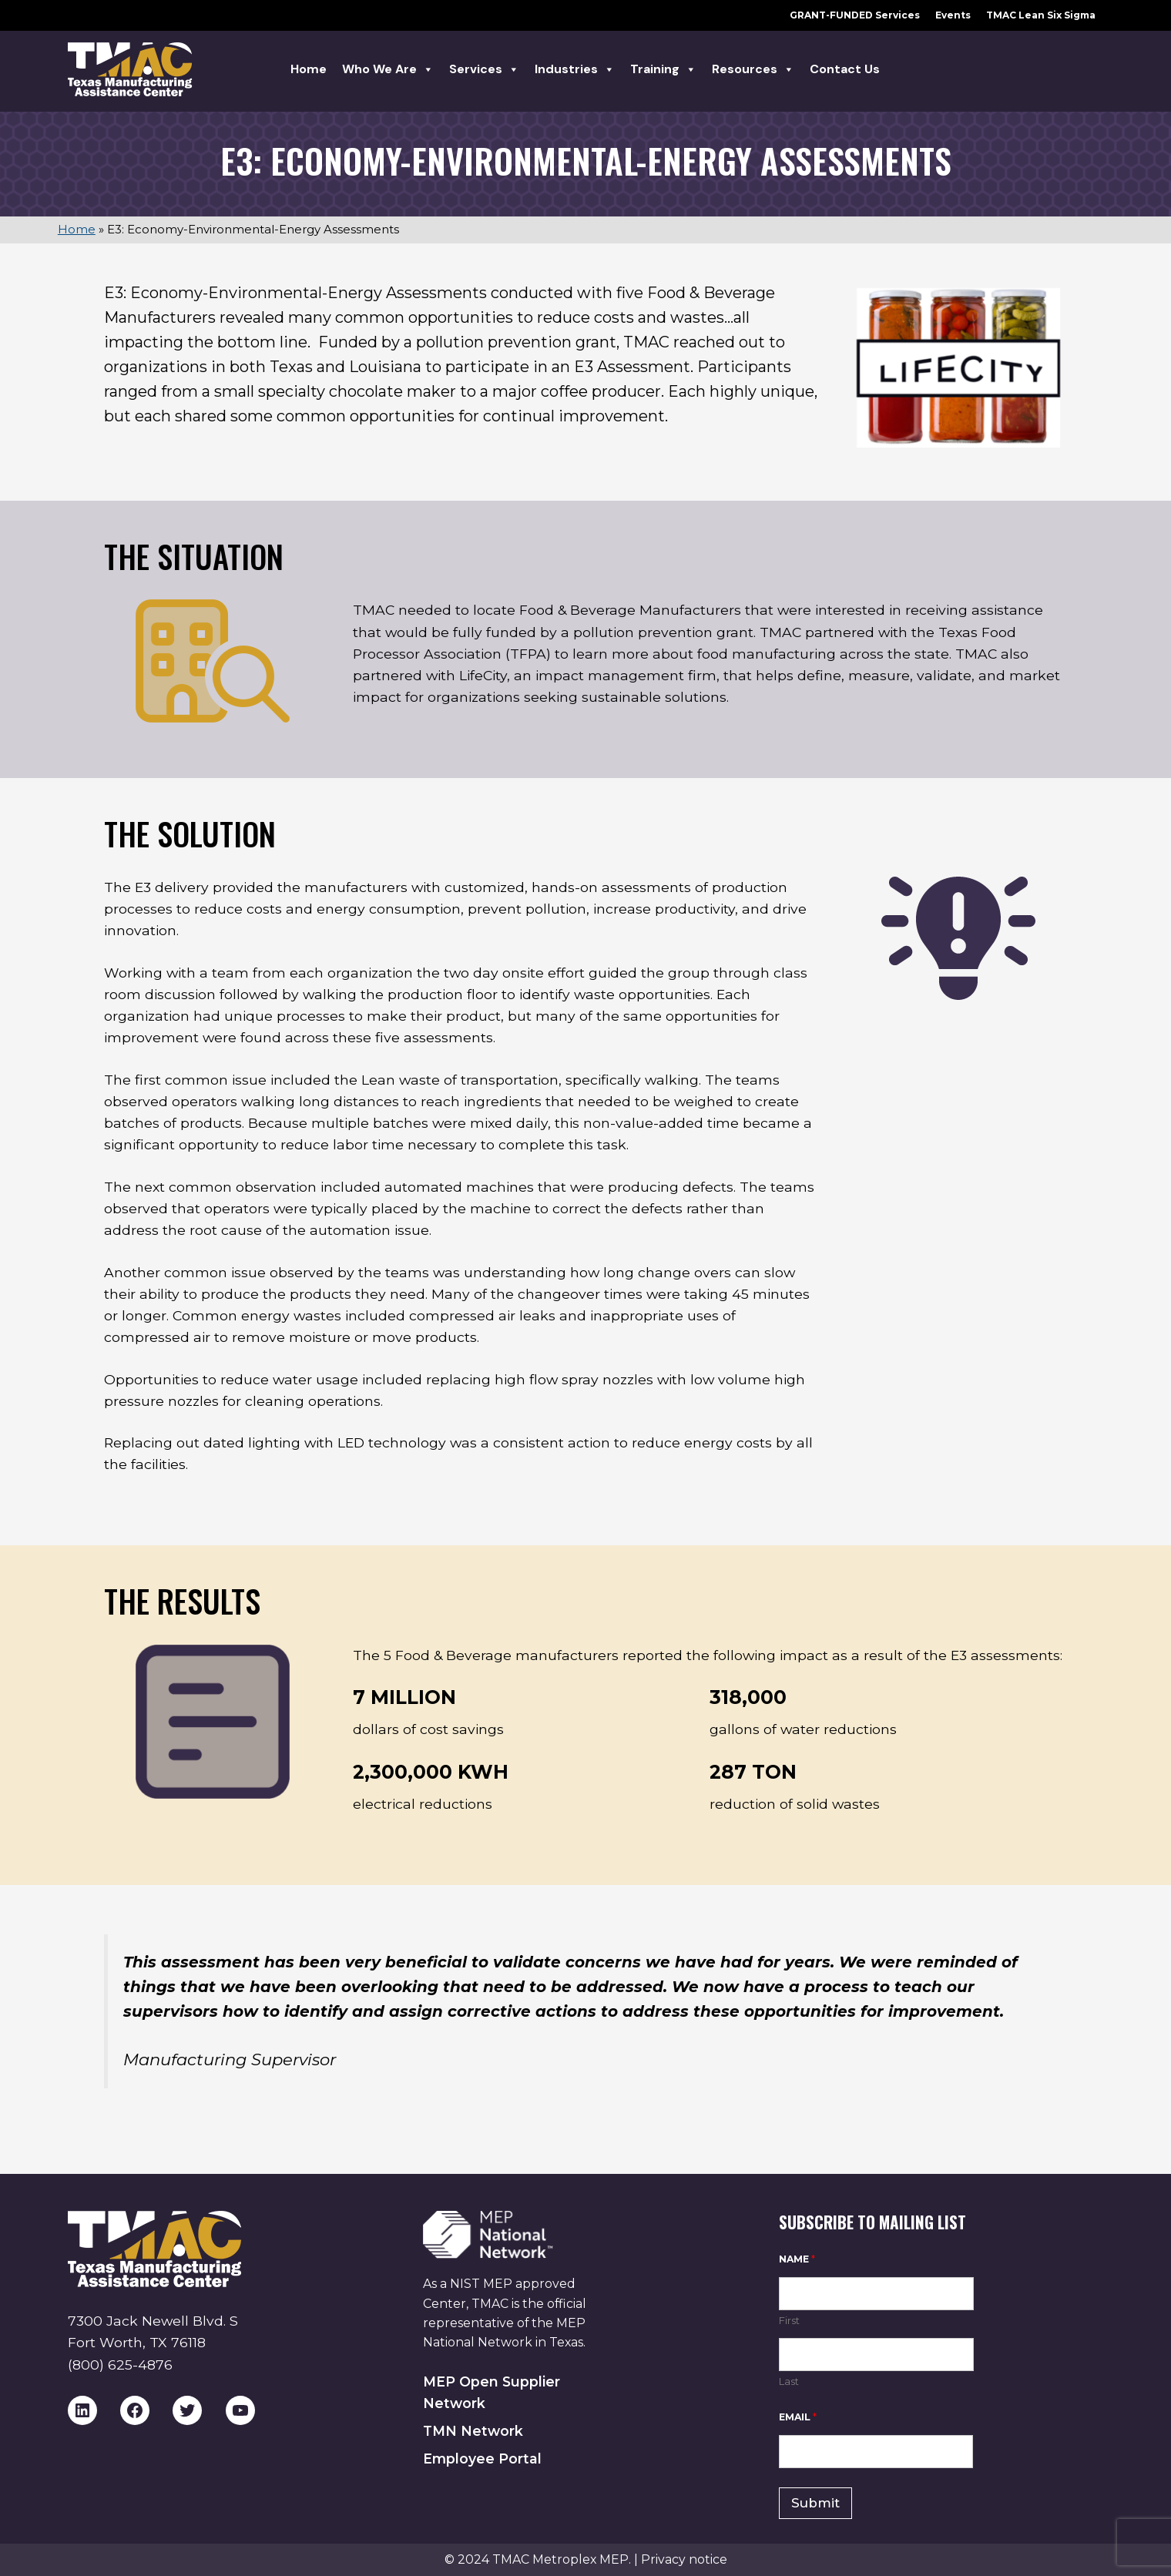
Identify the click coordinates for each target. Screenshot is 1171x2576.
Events (953, 15)
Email (798, 2417)
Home (308, 69)
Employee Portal (482, 2458)
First (789, 2320)
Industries (575, 69)
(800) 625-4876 (120, 2364)
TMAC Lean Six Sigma (1041, 15)
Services (484, 69)
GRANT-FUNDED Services (855, 15)
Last (789, 2381)
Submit (815, 2503)
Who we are (388, 69)
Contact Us (845, 69)
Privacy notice (684, 2559)
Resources (753, 69)
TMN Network (473, 2431)
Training (663, 69)
